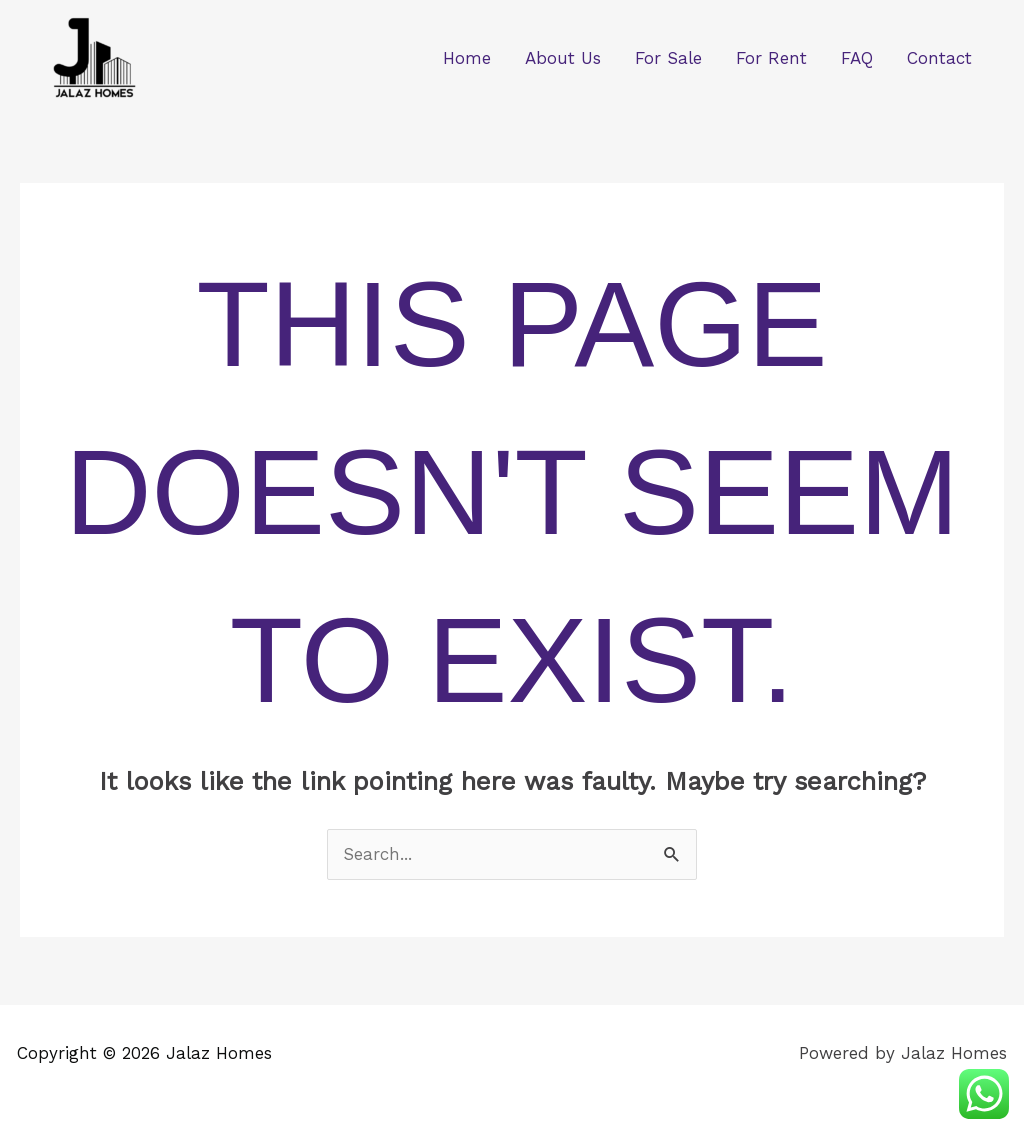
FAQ (857, 58)
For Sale (668, 58)
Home (467, 58)
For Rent (771, 58)
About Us (563, 58)
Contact (939, 58)
